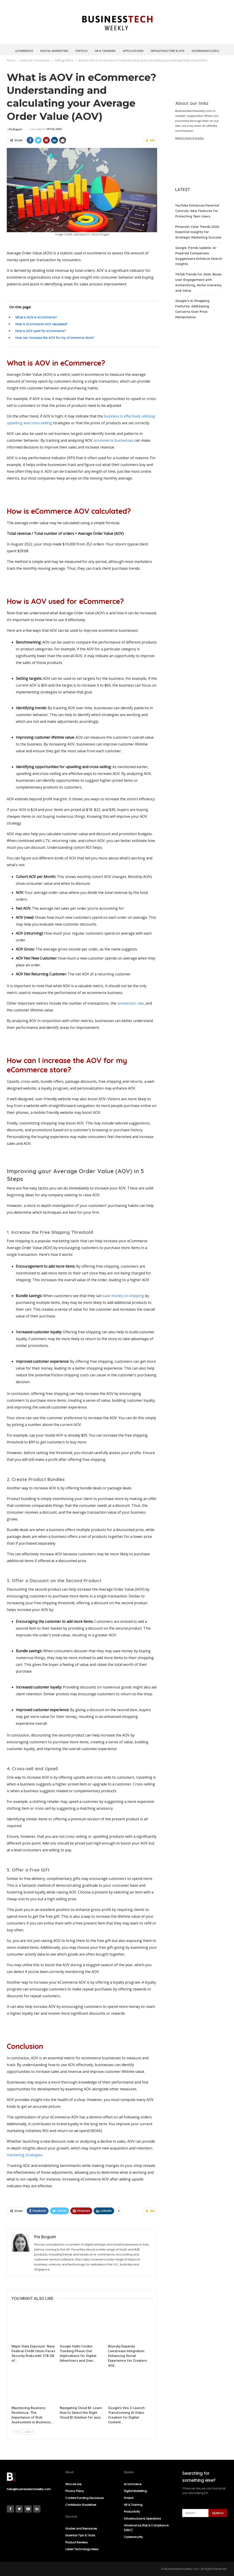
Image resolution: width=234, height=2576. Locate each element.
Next (29, 2432)
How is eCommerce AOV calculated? (41, 324)
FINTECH (89, 51)
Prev (17, 2432)
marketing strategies (25, 2154)
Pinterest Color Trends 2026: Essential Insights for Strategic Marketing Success (198, 232)
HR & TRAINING (113, 51)
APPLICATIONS (142, 51)
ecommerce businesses (113, 440)
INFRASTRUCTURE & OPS (177, 51)
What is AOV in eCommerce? (36, 317)
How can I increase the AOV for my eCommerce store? (54, 337)
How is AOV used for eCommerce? (40, 331)
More (205, 51)
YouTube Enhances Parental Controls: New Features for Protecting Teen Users (197, 210)
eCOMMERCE (31, 51)
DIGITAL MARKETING (61, 51)
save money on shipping (123, 1295)
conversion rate (130, 1003)
